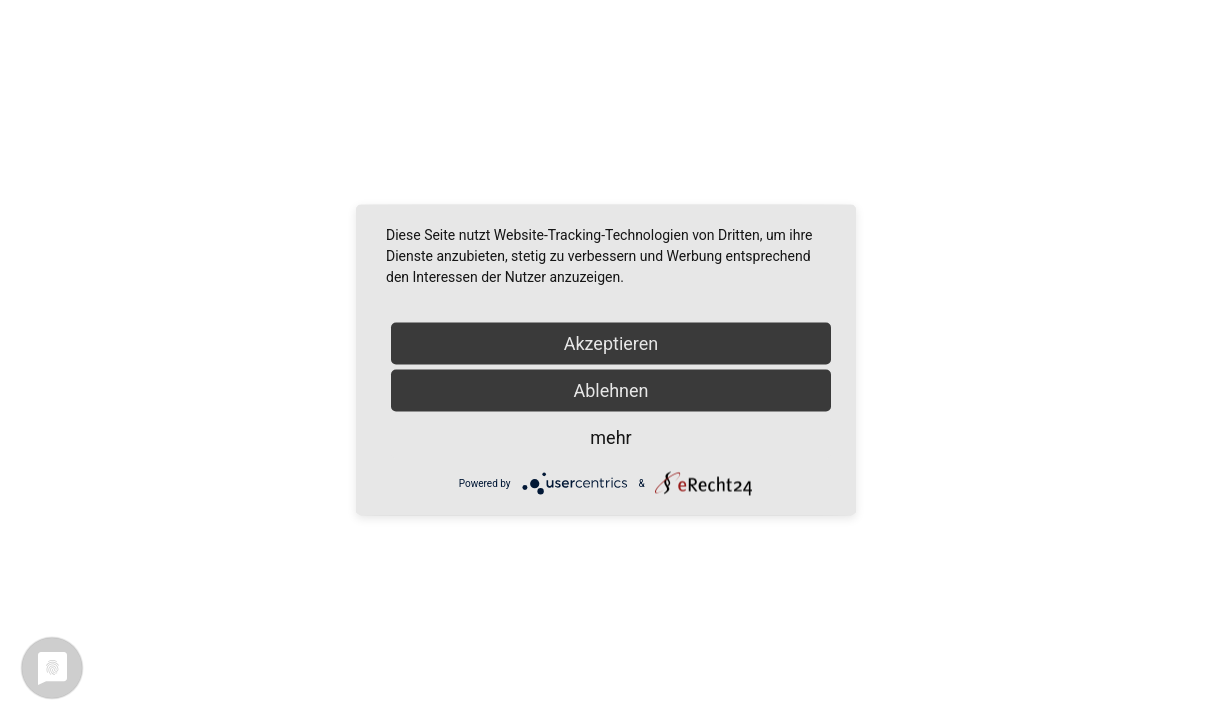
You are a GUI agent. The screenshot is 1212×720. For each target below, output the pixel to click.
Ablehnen (610, 390)
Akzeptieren (611, 343)
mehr (610, 437)
